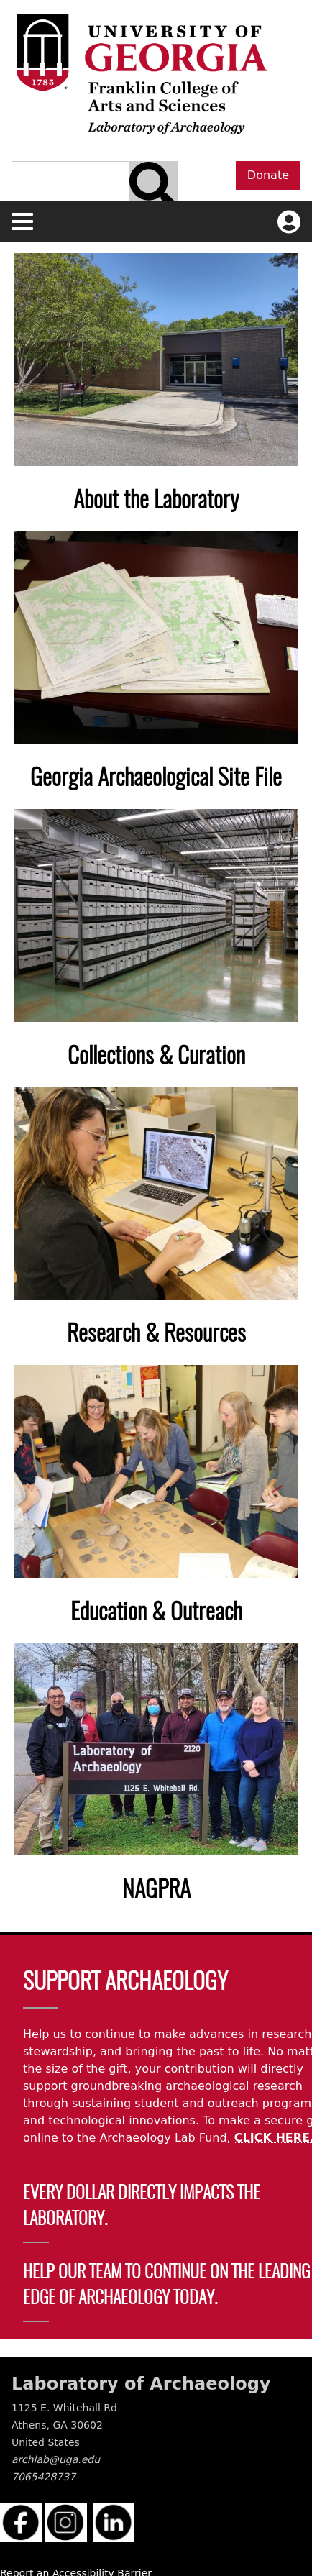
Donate (268, 175)
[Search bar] (153, 185)
